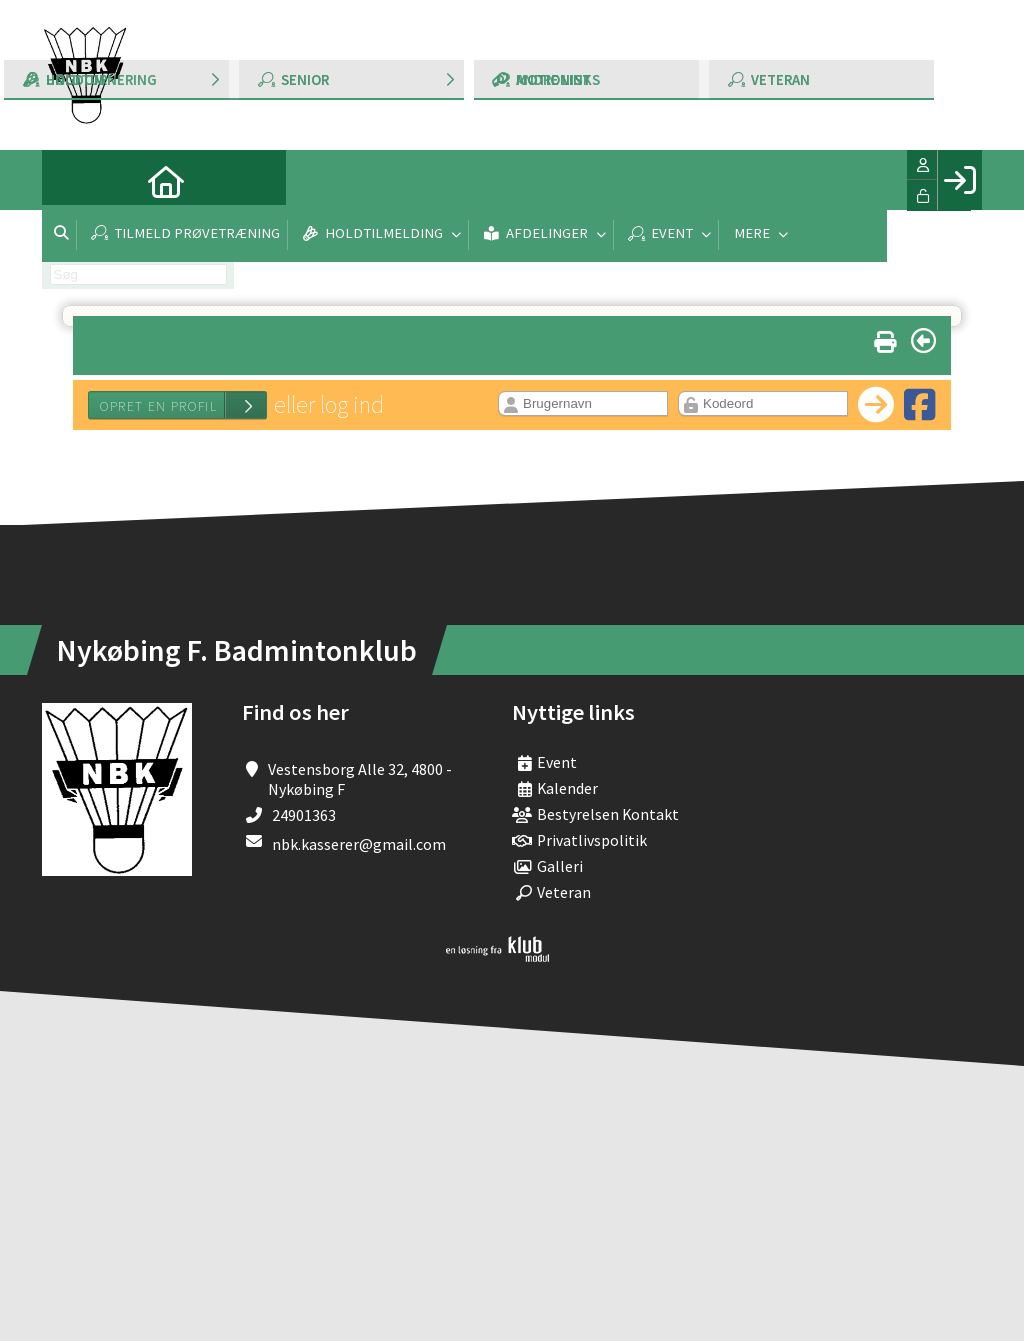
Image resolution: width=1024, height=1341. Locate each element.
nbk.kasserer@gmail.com (359, 844)
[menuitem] (72, 180)
